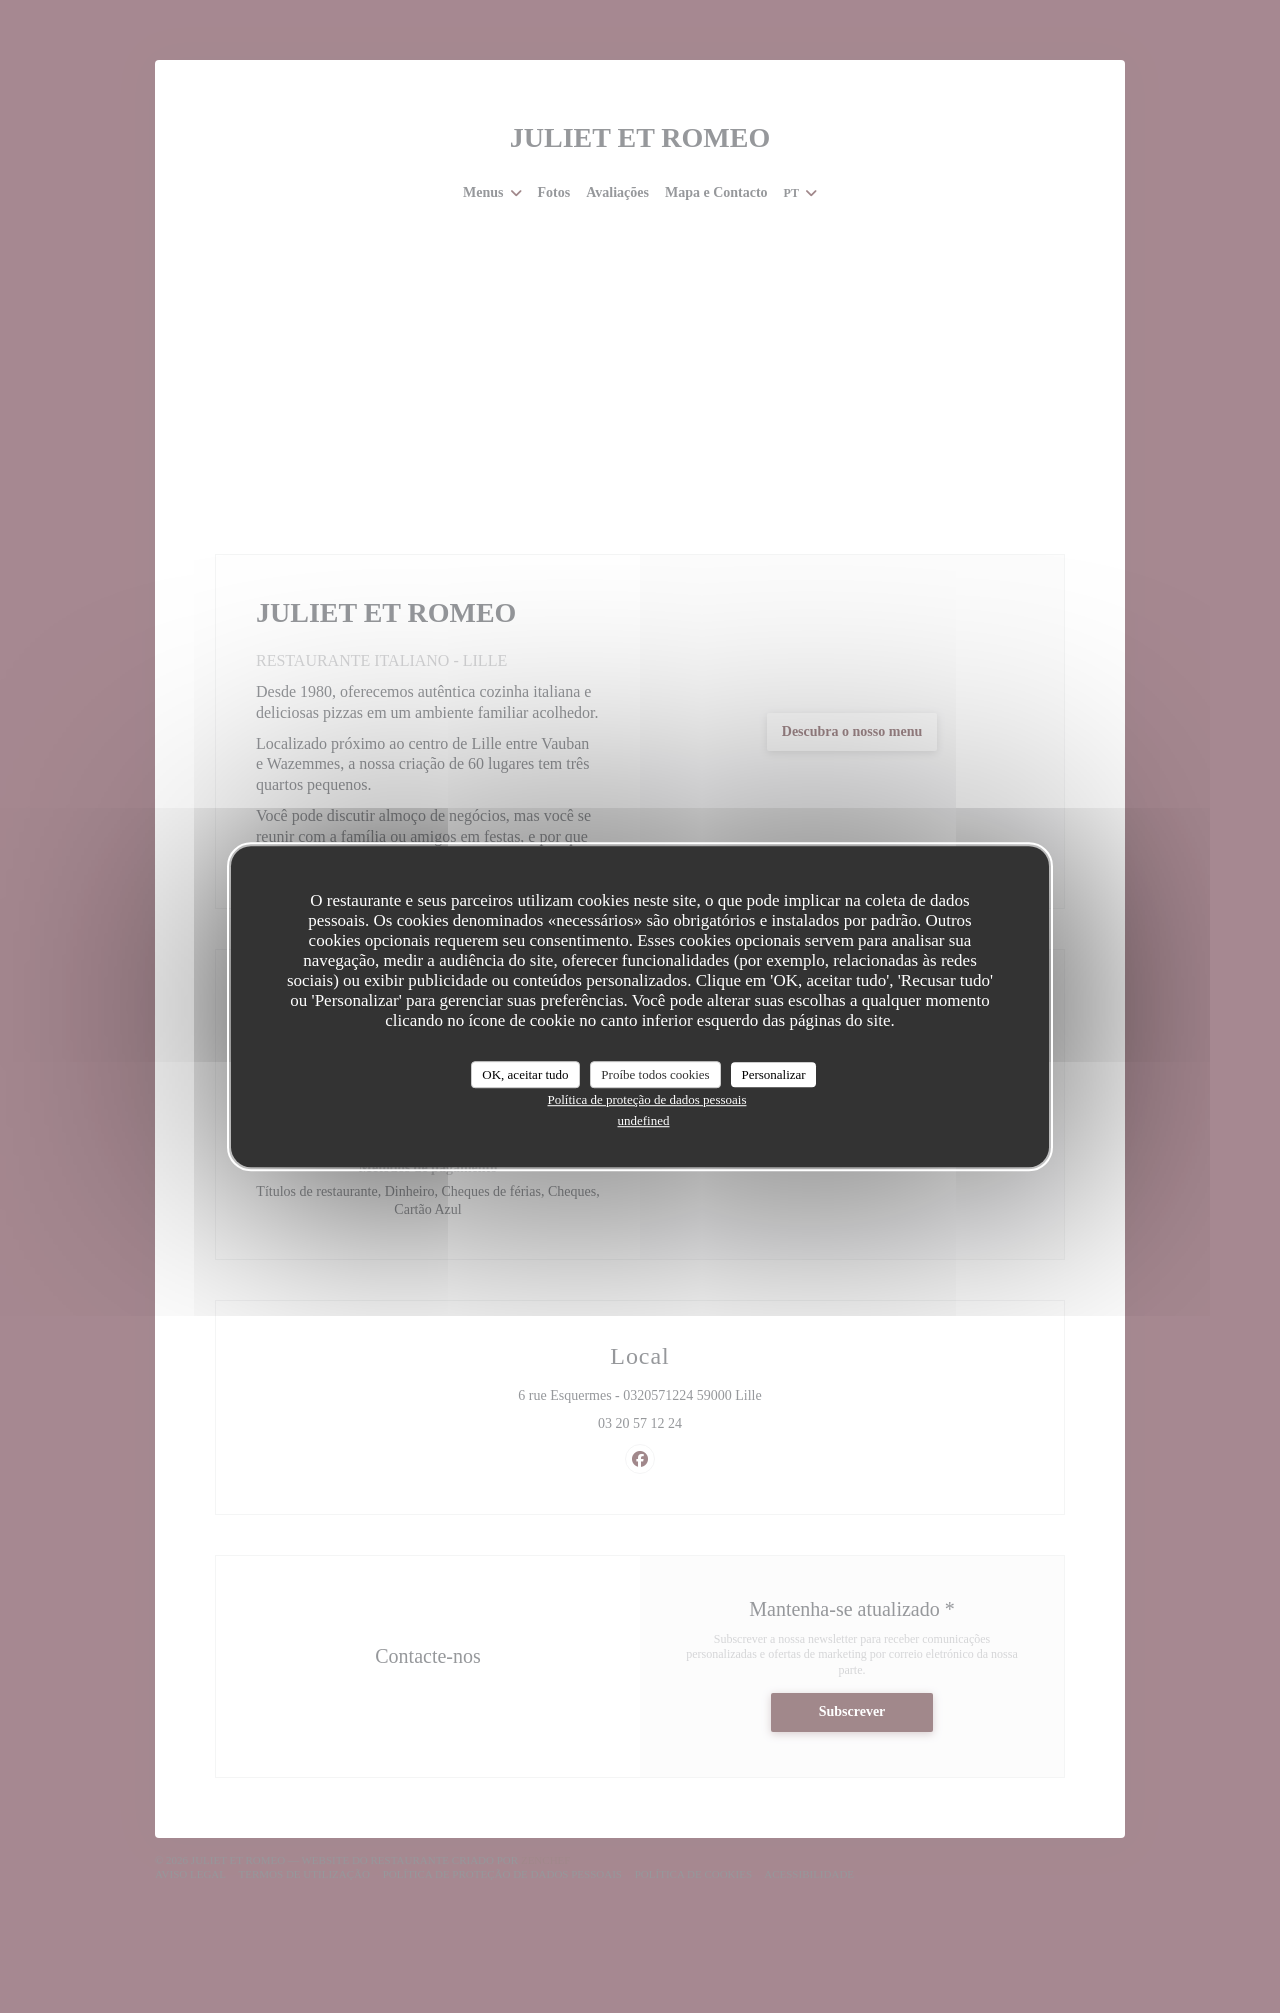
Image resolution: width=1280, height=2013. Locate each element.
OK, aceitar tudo (525, 1074)
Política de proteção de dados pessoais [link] (647, 1099)
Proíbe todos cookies (655, 1074)
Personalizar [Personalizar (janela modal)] (773, 1074)
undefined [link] (644, 1120)
